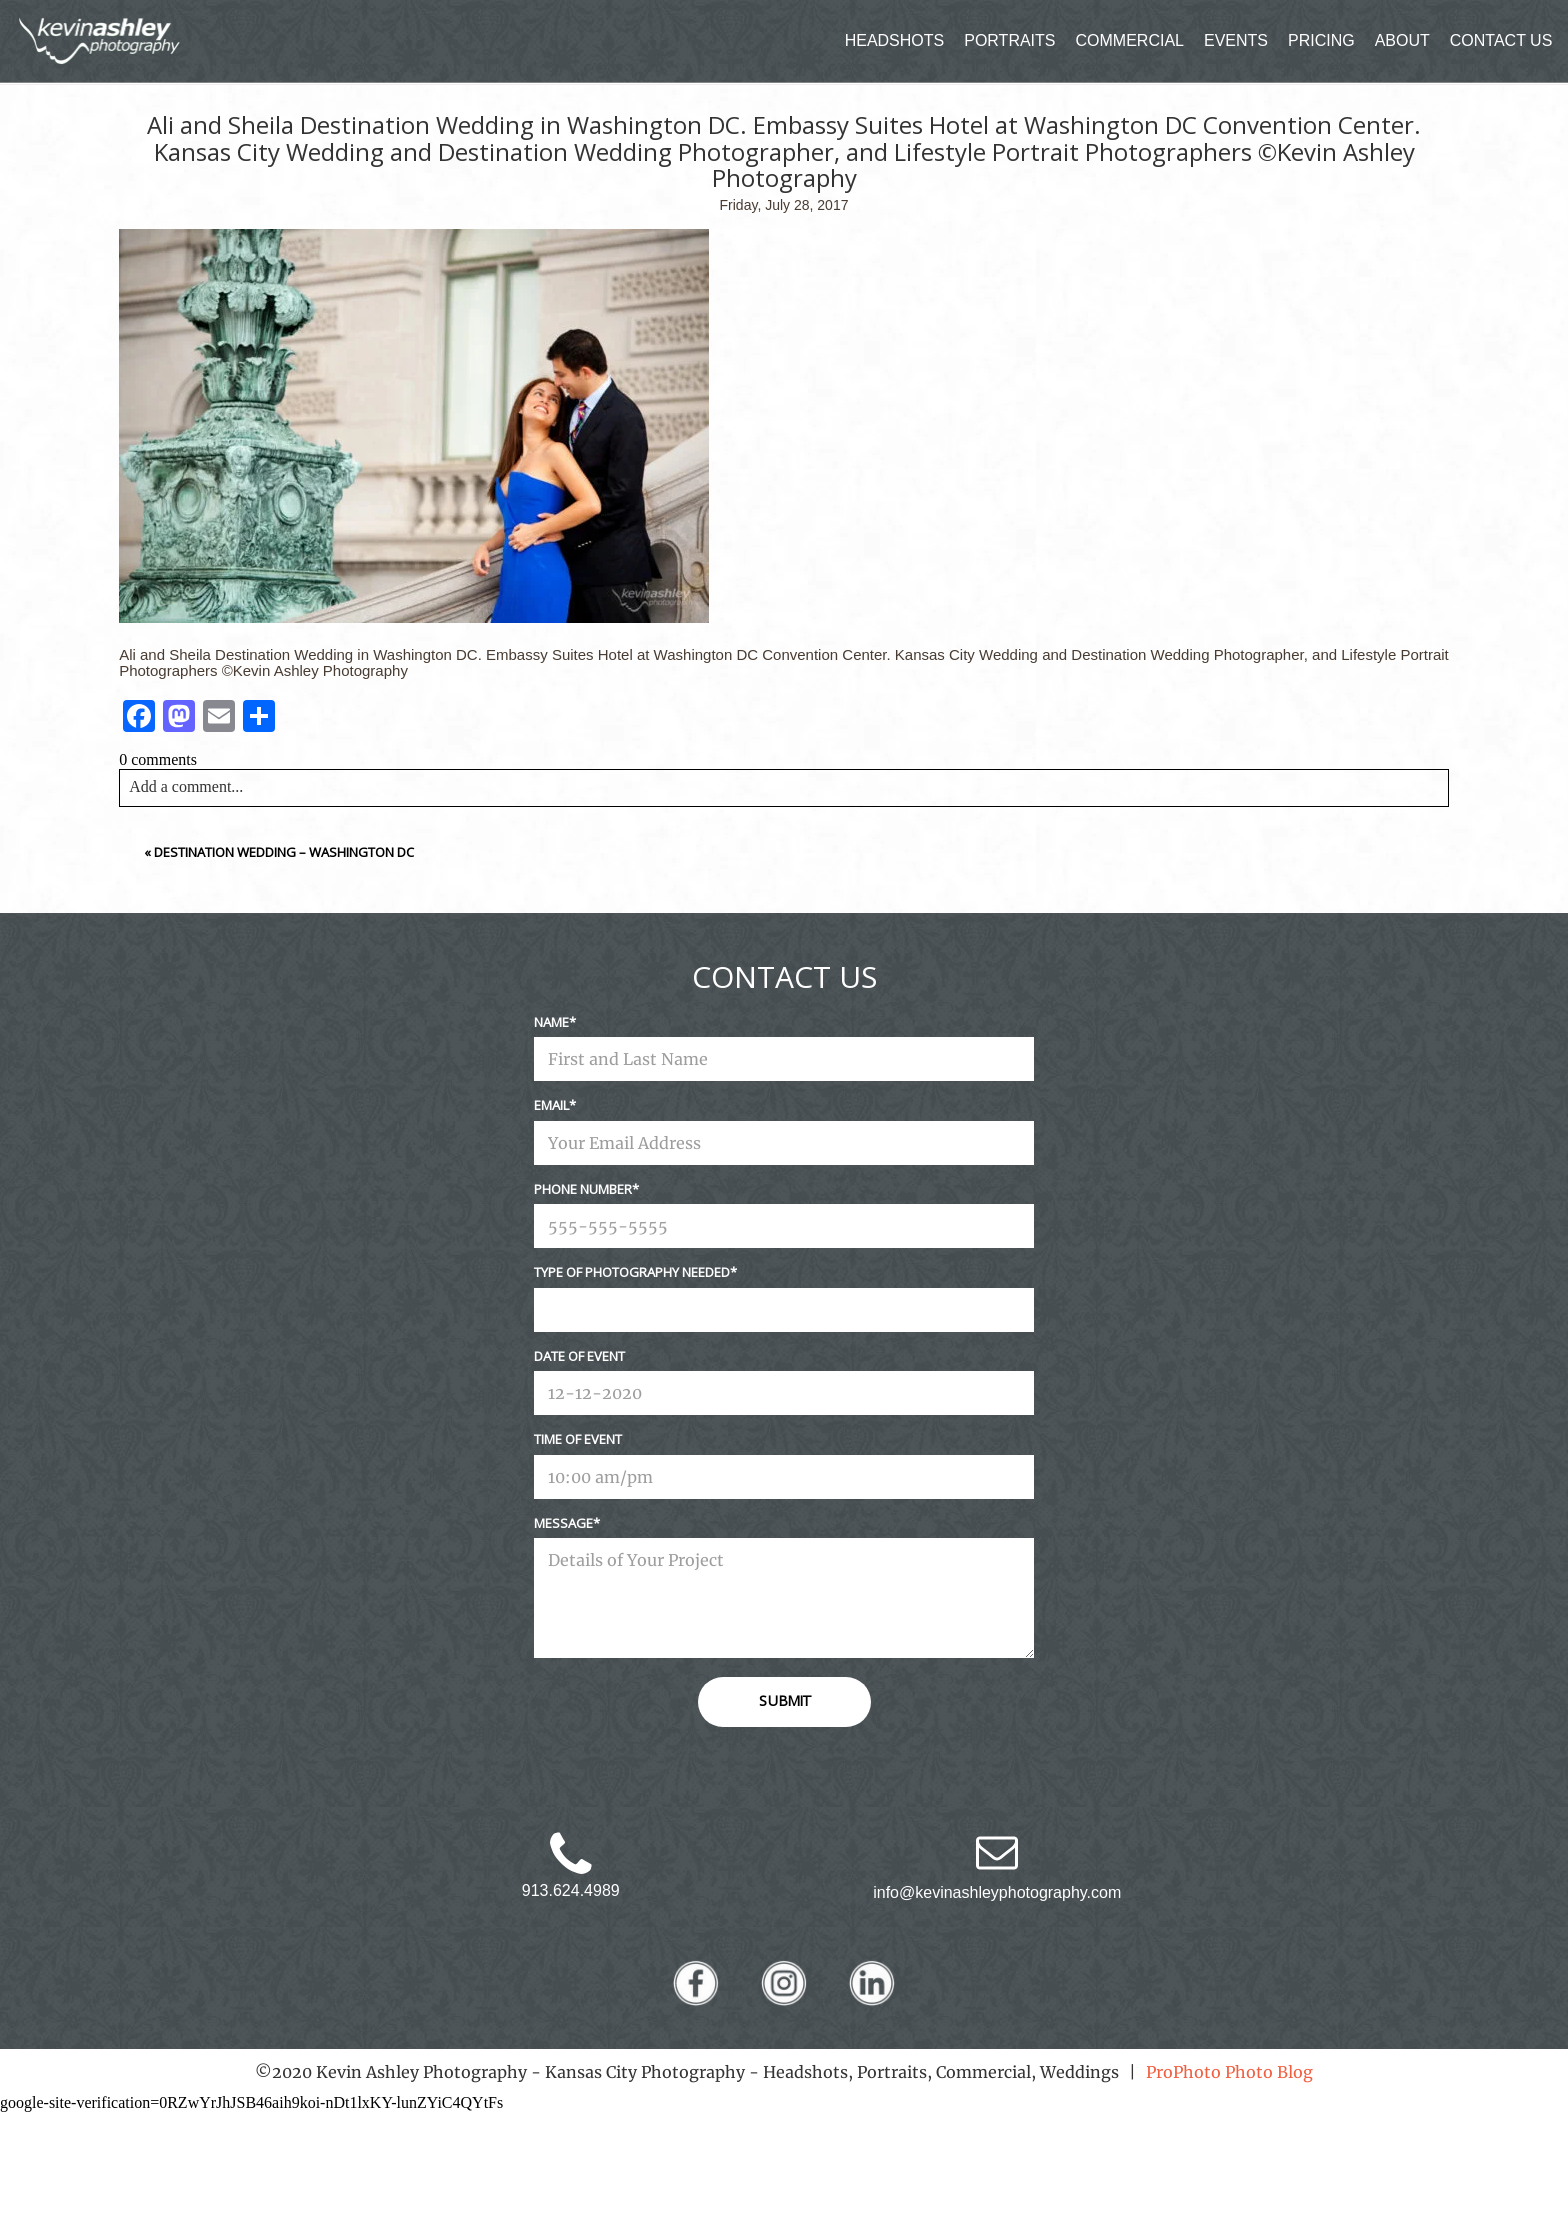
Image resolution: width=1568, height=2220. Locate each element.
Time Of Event (578, 1439)
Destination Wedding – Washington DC (284, 852)
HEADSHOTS (895, 40)
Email (551, 1105)
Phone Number (583, 1189)
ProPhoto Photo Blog (1229, 2072)
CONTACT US (1501, 40)
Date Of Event (579, 1356)
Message (563, 1523)
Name (551, 1022)
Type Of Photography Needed (632, 1272)
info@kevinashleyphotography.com (997, 1892)
